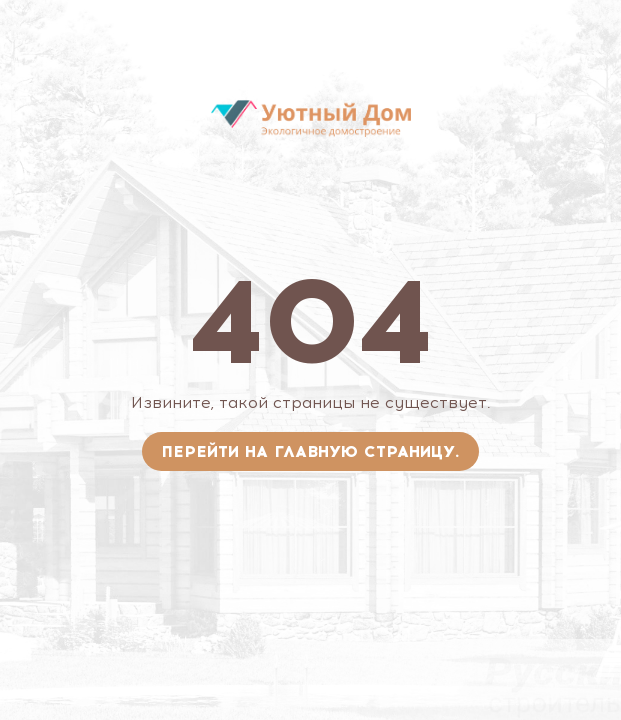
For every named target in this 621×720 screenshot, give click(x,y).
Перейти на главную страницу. (310, 451)
